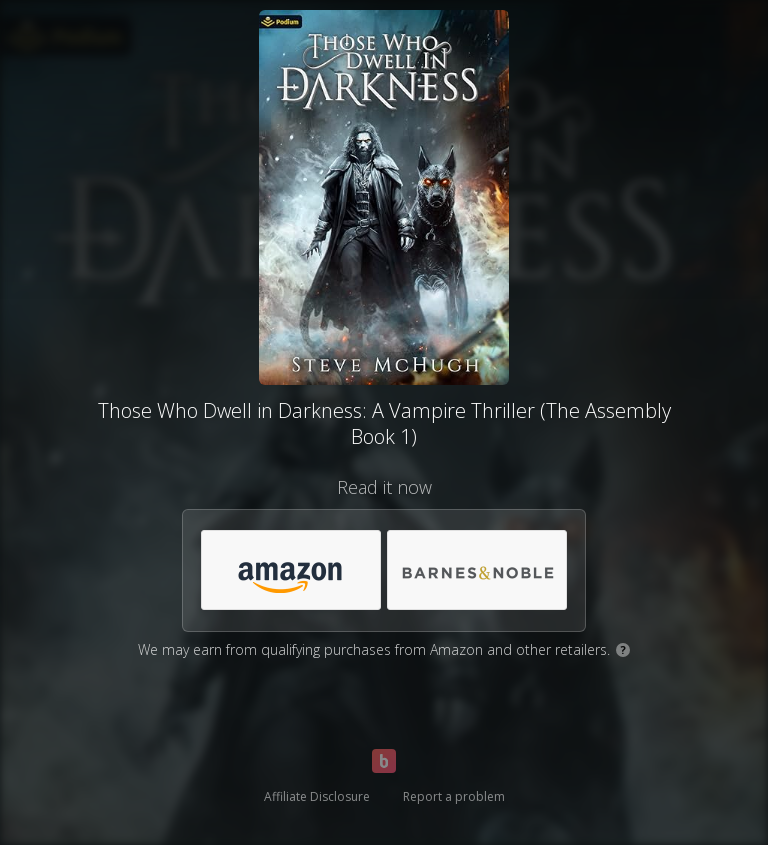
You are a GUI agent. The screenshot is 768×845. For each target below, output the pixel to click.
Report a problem (454, 796)
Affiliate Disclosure (317, 796)
